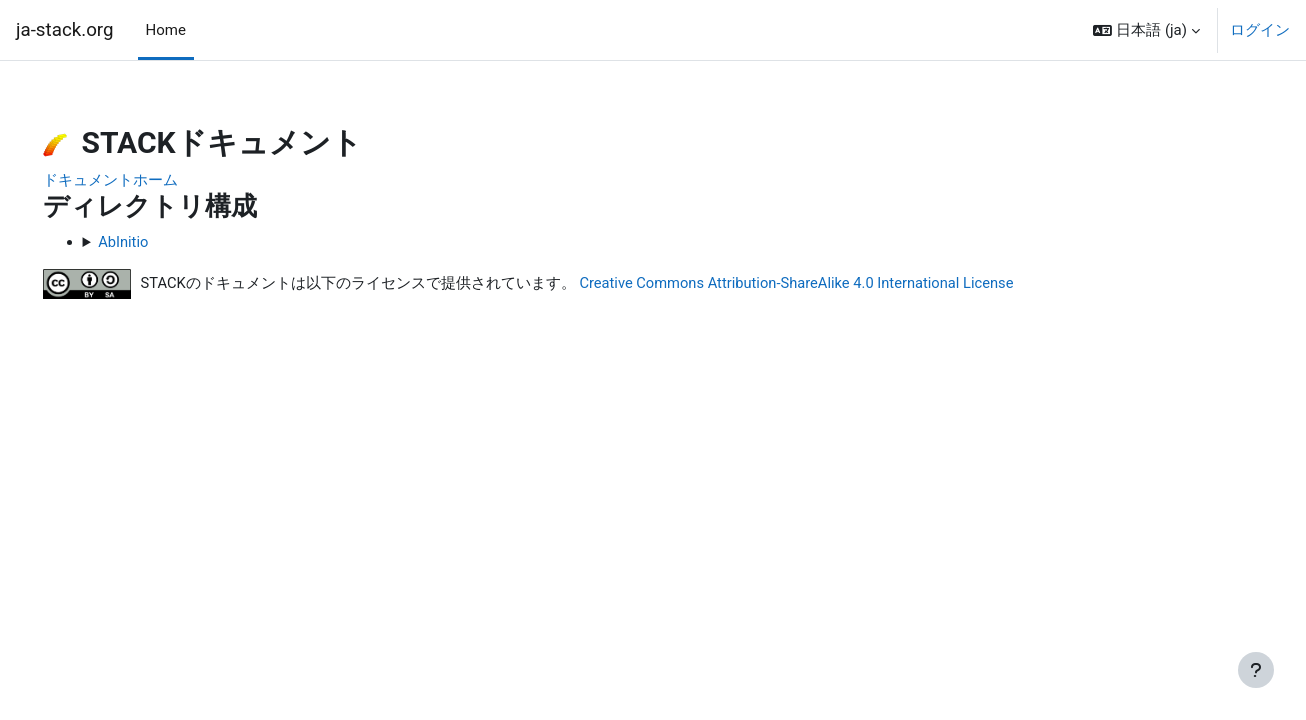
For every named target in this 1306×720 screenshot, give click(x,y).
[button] (1146, 30)
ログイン (1260, 30)
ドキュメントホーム (138, 180)
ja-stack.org (65, 30)
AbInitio (152, 242)
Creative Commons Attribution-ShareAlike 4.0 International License (831, 284)
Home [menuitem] (166, 30)
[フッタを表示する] (1256, 670)
